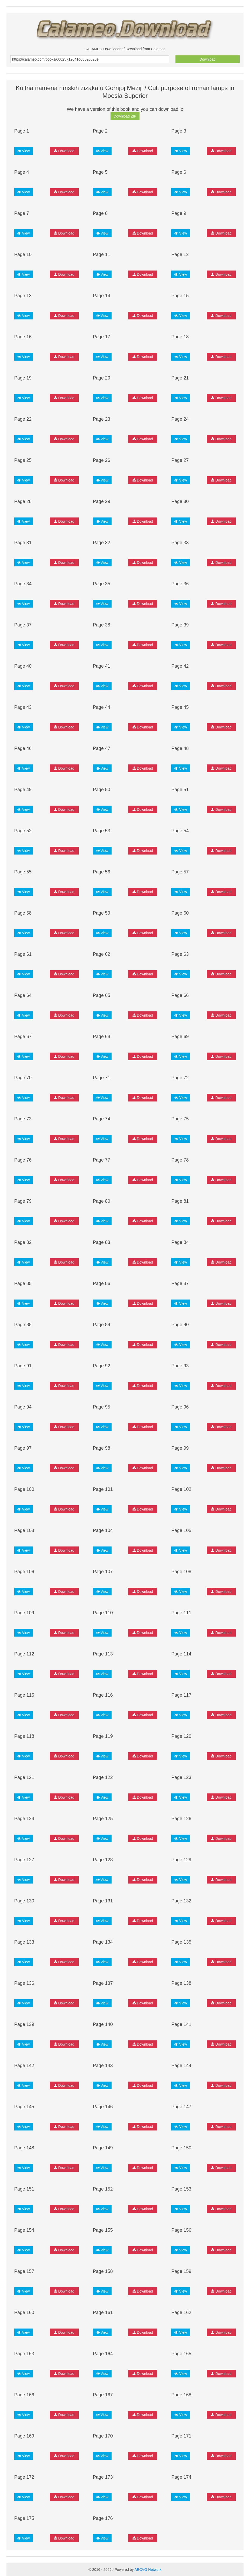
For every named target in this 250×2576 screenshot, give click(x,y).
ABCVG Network (148, 2569)
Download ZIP (125, 116)
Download (208, 59)
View (23, 151)
